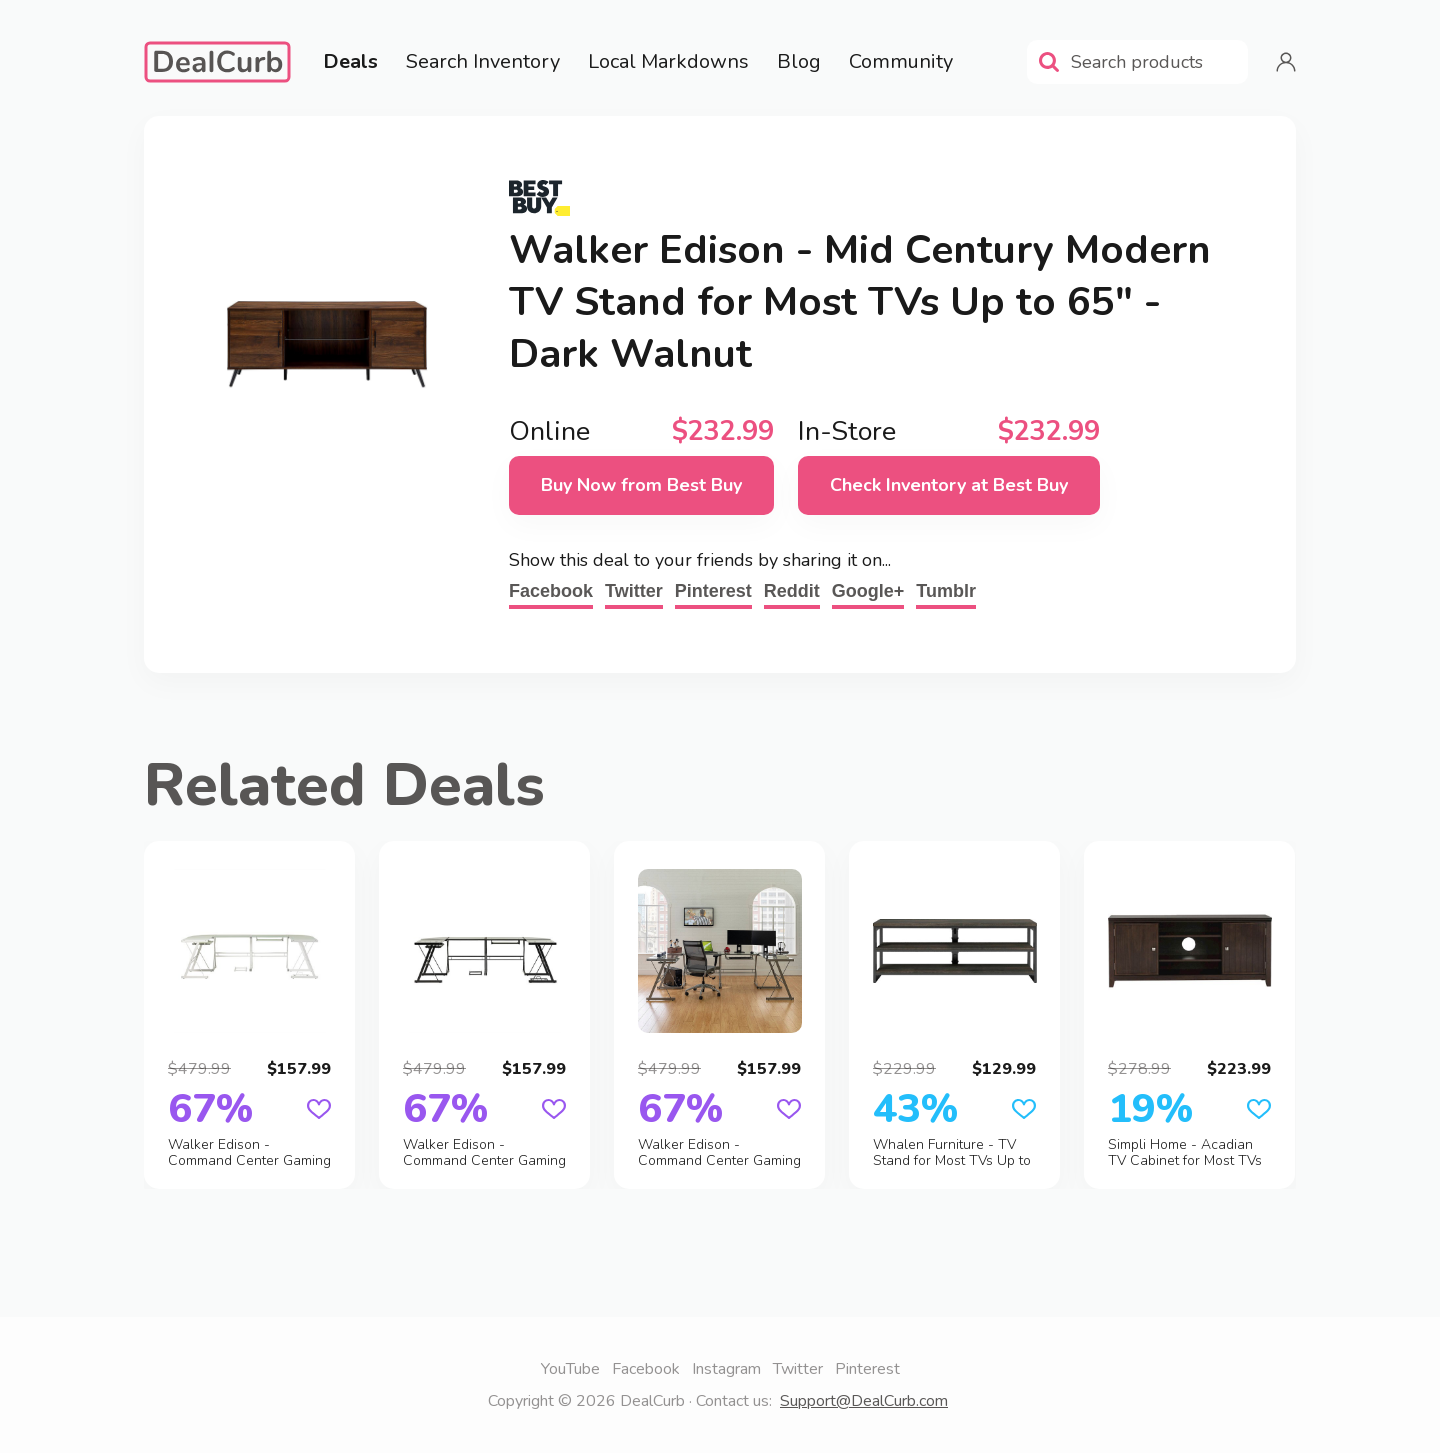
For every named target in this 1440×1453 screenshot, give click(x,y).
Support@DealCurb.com (864, 1401)
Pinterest (713, 591)
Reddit (792, 591)
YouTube (570, 1369)
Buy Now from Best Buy (641, 485)
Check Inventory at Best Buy (949, 485)
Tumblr (946, 591)
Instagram (726, 1369)
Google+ (868, 591)
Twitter (634, 591)
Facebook (551, 591)
